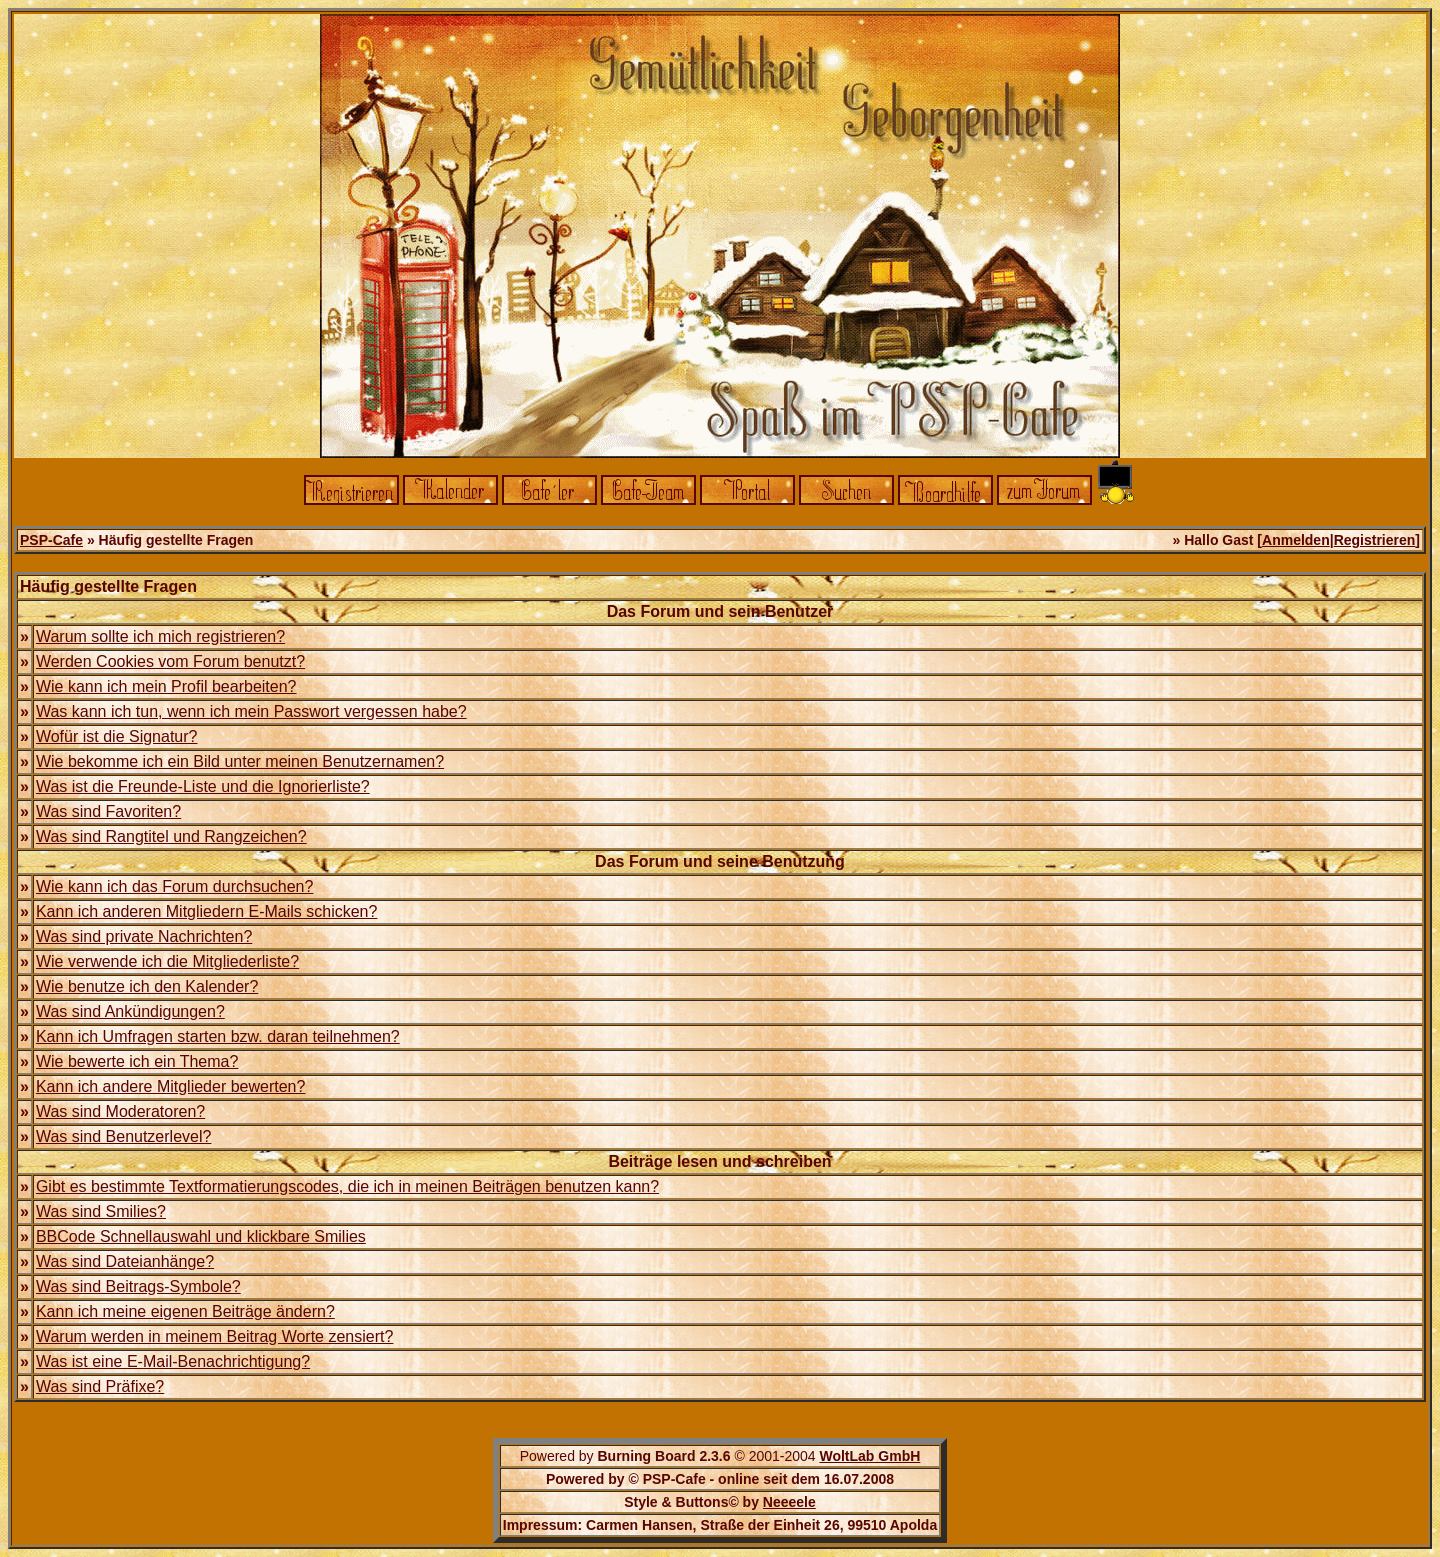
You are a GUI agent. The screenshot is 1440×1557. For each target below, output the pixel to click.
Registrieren (1375, 540)
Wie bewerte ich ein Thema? (137, 1061)
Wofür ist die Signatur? (117, 736)
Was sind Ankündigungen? (130, 1011)
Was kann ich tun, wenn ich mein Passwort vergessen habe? (251, 711)
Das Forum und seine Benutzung (720, 861)
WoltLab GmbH (869, 1456)
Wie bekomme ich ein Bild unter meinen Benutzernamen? (240, 761)
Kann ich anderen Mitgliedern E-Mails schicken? (207, 911)
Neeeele (789, 1502)
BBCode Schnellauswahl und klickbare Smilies (201, 1236)
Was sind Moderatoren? (120, 1111)
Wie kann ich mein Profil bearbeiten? (166, 686)
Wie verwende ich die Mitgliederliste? (167, 961)
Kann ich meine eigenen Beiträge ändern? (185, 1311)
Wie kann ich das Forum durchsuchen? (174, 886)
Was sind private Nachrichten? (144, 936)
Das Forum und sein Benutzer (720, 611)
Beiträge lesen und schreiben (719, 1161)
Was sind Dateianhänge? (125, 1261)
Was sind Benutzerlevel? (124, 1136)
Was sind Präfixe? (100, 1386)
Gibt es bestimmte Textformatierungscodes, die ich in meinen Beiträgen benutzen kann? (347, 1186)
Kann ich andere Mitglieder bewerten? (171, 1086)
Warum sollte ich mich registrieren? (160, 636)
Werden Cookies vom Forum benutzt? (170, 661)
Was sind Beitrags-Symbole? (138, 1286)
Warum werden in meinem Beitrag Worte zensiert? (214, 1336)
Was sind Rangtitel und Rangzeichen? (171, 836)
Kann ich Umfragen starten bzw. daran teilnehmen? (218, 1036)
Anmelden (1296, 540)
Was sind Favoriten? (108, 811)
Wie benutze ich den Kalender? (147, 986)
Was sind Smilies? (101, 1211)
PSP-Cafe (51, 540)
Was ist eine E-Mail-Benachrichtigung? (173, 1361)
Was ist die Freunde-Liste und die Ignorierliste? (203, 786)
